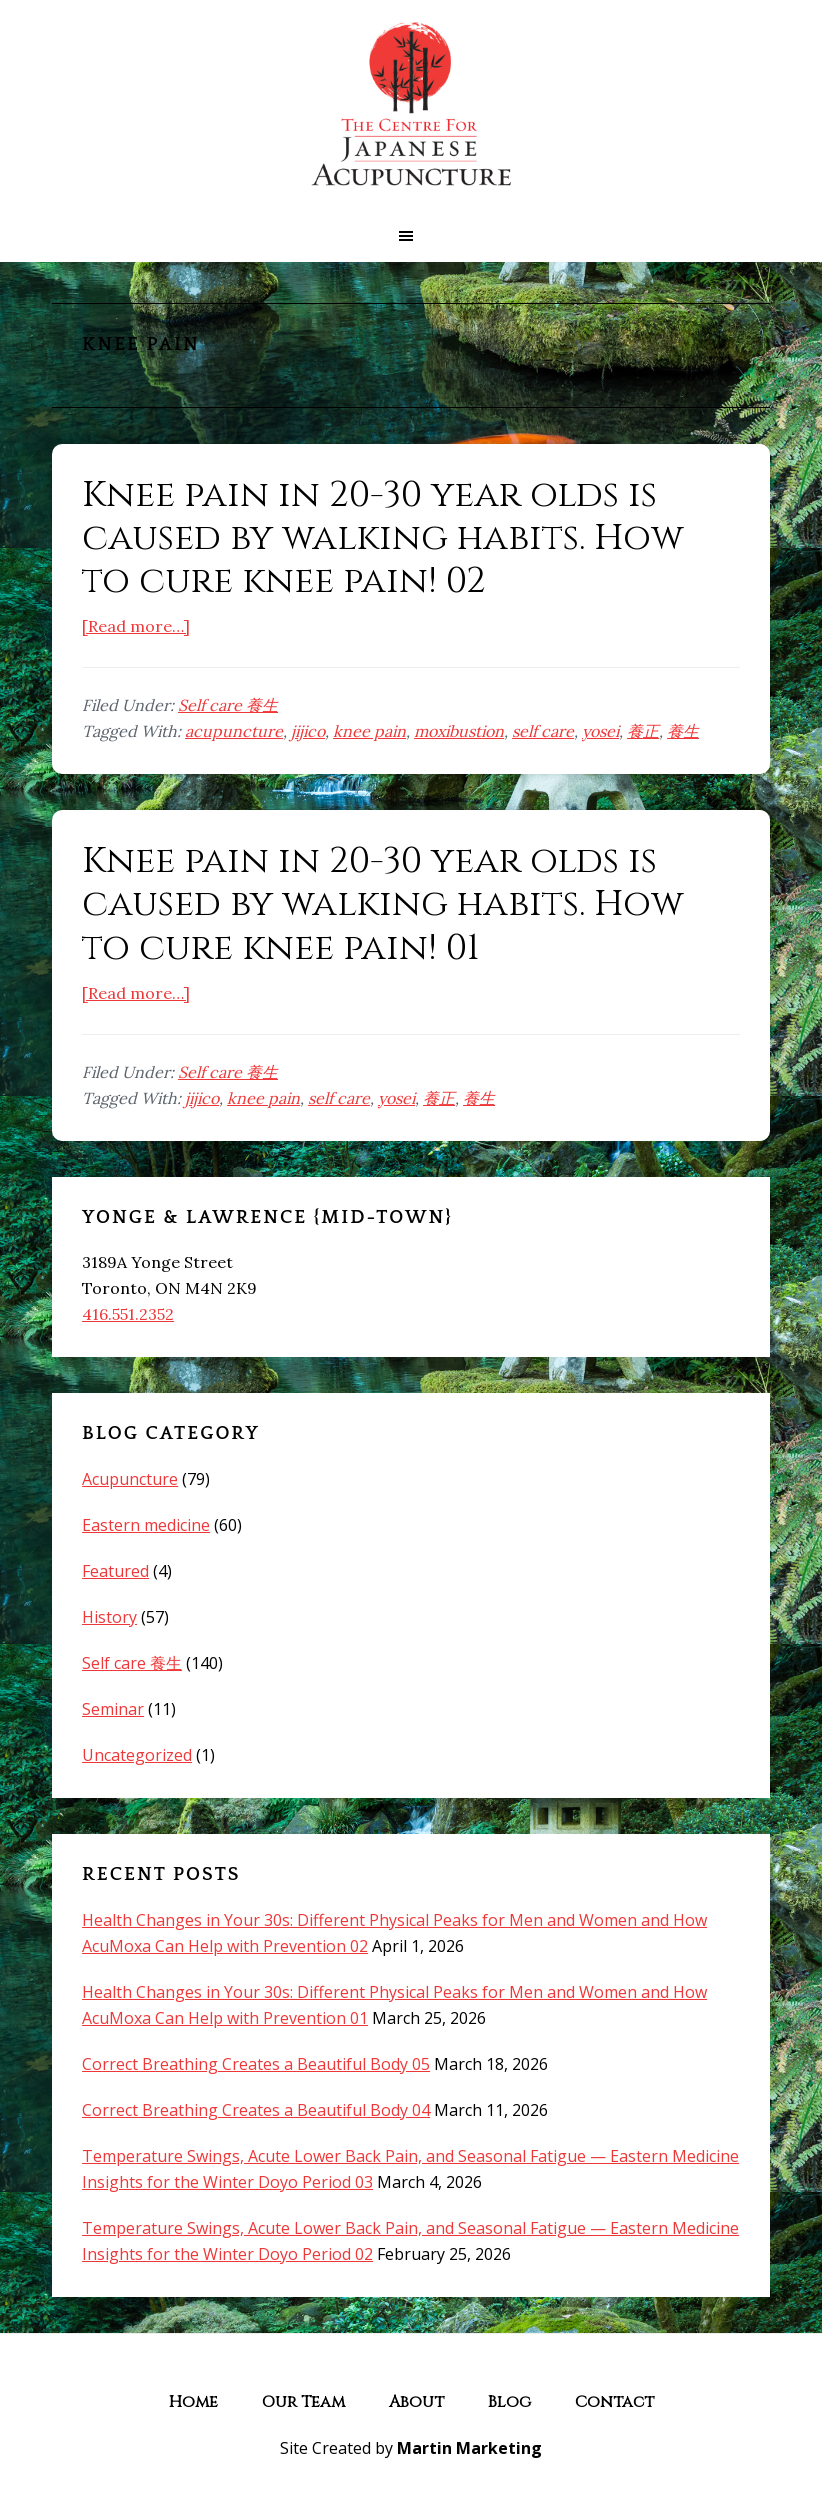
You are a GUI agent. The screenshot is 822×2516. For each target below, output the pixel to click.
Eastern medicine (146, 1525)
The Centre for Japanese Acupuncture (411, 105)
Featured (115, 1571)
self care (543, 731)
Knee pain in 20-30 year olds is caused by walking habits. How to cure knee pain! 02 (383, 538)
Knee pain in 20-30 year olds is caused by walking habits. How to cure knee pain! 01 (383, 904)
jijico (308, 731)
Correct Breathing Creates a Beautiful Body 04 (256, 2110)
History (109, 1617)
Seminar (113, 1709)
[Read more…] (136, 626)
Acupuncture (130, 1479)
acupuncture (234, 731)
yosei (600, 731)
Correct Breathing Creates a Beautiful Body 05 (256, 2064)
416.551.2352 (128, 1314)
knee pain (369, 731)
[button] (411, 236)
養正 (643, 731)
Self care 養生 (228, 705)
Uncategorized (137, 1755)
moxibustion (459, 731)
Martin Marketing (469, 2448)
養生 (683, 731)
